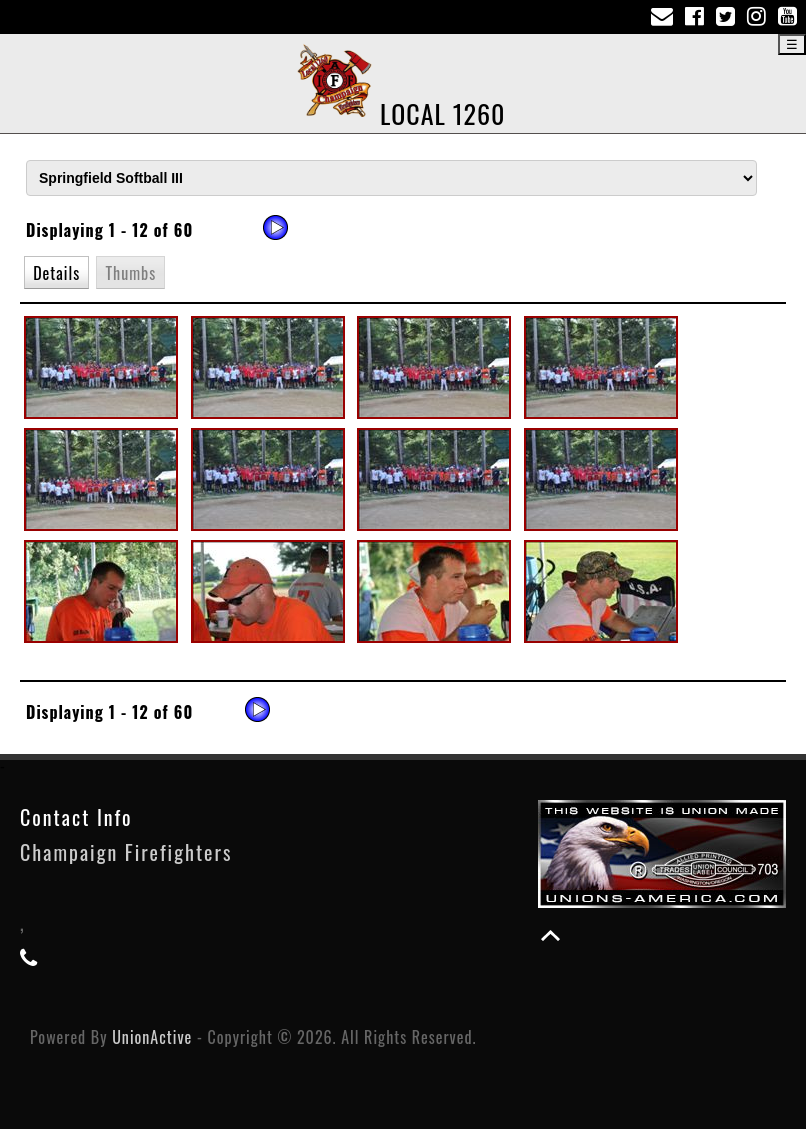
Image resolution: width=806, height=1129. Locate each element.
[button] (56, 272)
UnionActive (152, 1037)
